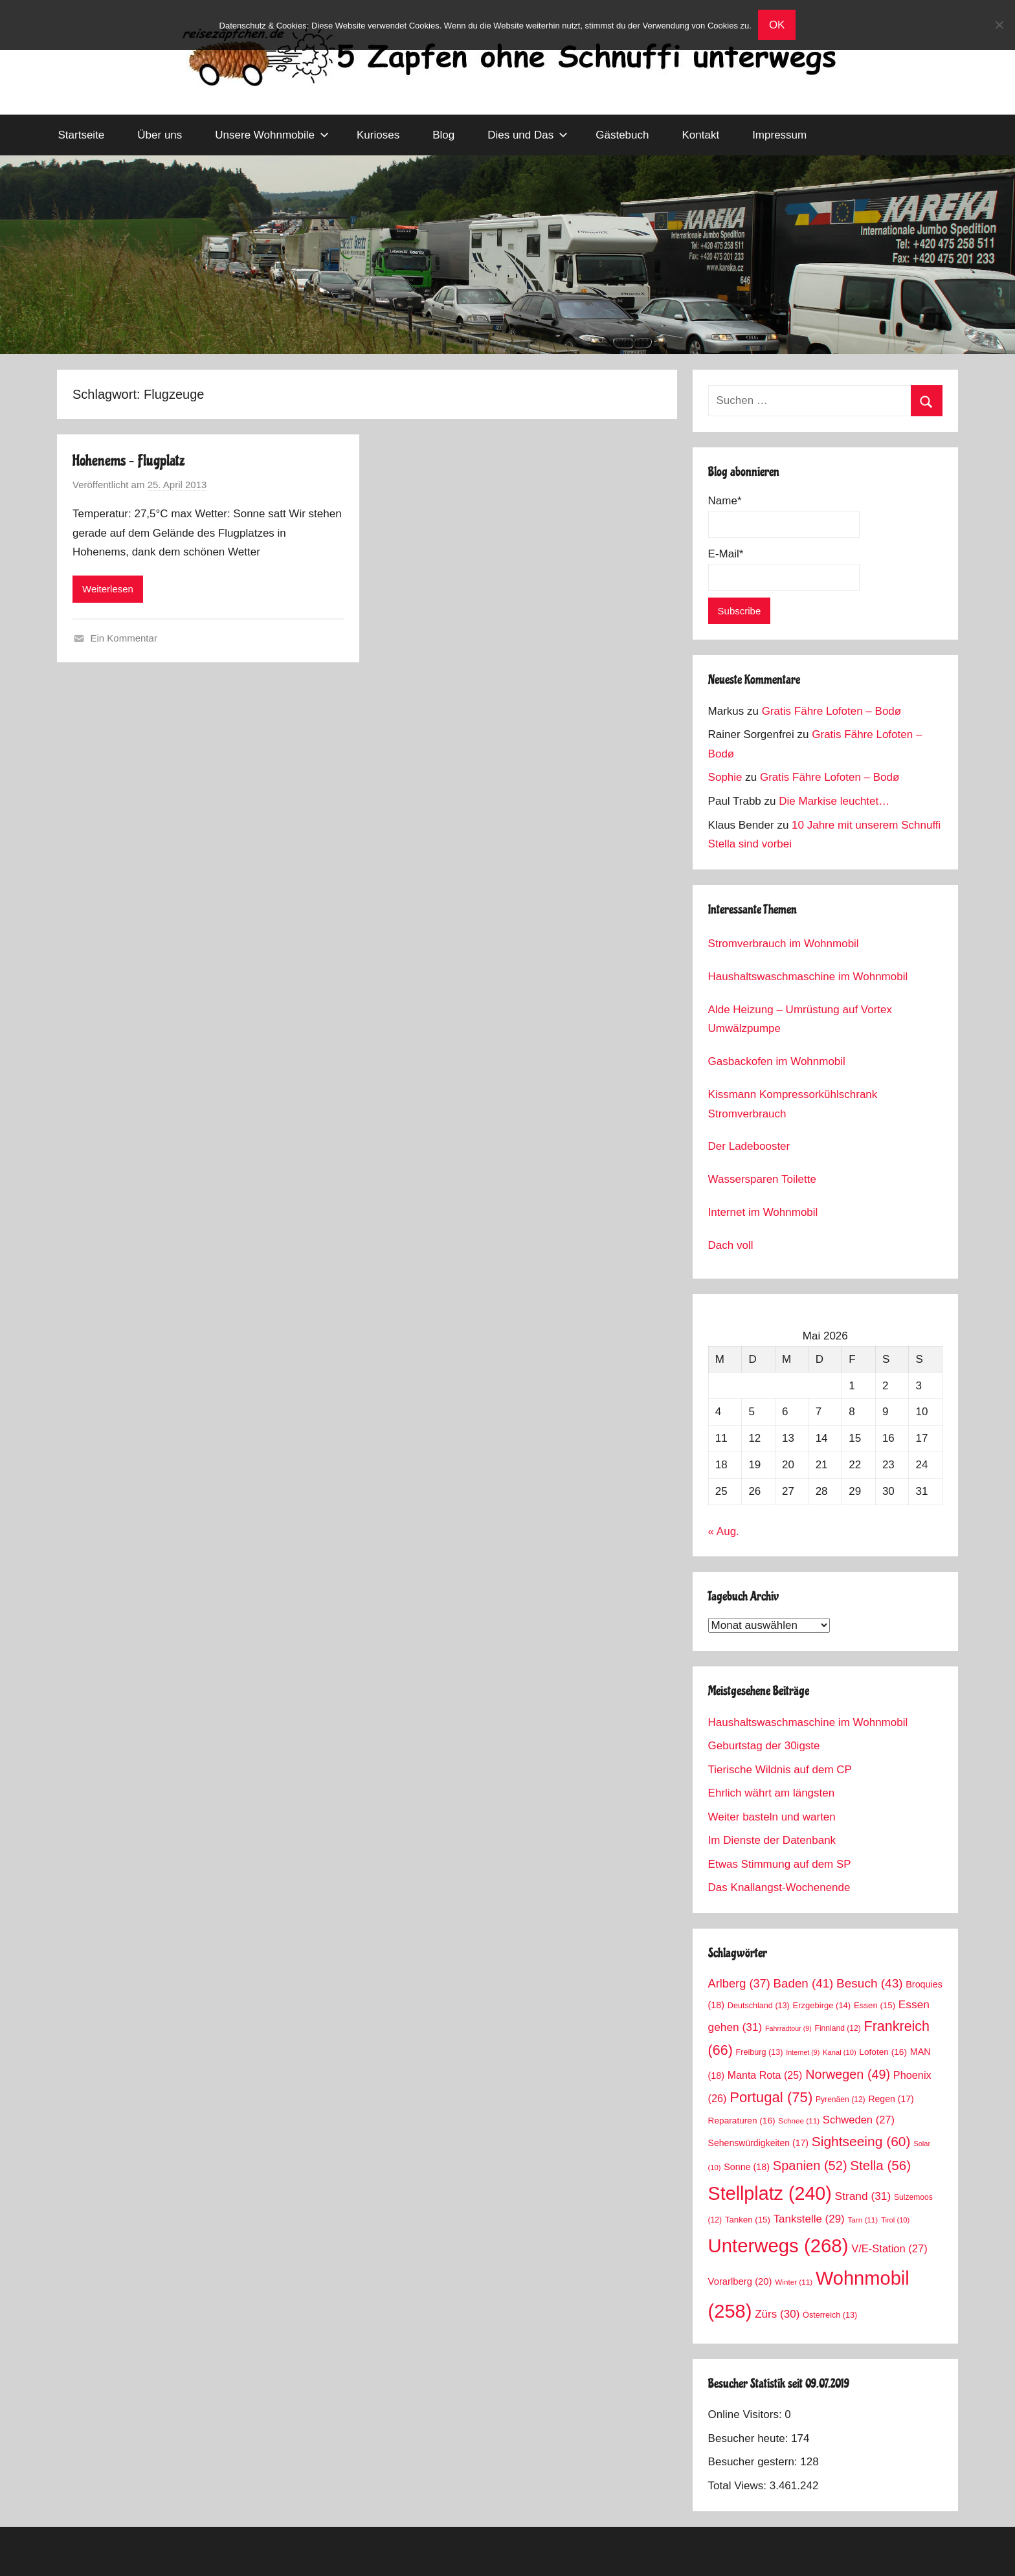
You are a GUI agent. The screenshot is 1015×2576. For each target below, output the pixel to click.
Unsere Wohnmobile (272, 135)
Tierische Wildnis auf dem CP (780, 1770)
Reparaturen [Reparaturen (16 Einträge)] (741, 2120)
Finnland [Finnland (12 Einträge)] (838, 2028)
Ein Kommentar (124, 638)
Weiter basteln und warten (772, 1817)
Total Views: (739, 2486)
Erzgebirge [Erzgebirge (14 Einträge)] (822, 2005)
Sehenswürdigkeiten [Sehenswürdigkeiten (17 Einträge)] (758, 2143)
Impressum (779, 135)
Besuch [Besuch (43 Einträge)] (869, 1983)
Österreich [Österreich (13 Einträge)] (830, 2315)
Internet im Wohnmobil (763, 1212)
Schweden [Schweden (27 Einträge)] (859, 2120)
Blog (443, 135)
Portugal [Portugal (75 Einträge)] (771, 2097)
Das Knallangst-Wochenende (779, 1887)
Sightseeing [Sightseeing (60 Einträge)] (861, 2141)
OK (777, 25)
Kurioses (378, 135)
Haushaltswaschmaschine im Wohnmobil (808, 976)
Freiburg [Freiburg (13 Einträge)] (759, 2052)
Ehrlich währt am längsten (771, 1793)
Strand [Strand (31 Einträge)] (863, 2196)
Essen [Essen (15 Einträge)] (874, 2005)
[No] (998, 24)
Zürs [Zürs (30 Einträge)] (777, 2314)
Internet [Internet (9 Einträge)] (803, 2052)
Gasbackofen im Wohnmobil (776, 1061)
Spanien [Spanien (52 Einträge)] (810, 2165)
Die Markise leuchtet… (834, 801)
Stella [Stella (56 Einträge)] (880, 2165)
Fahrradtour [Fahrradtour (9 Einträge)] (788, 2028)
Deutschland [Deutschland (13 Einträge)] (759, 2005)
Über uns (159, 135)
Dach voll (730, 1245)
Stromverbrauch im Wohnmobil (783, 943)
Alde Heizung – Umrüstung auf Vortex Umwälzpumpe (800, 1019)
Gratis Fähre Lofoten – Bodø (831, 711)
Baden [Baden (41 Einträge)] (804, 1983)
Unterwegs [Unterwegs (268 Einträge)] (778, 2245)
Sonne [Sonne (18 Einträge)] (747, 2167)
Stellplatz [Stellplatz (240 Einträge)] (770, 2193)
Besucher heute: (750, 2438)
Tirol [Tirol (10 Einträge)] (895, 2220)
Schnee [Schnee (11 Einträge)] (799, 2120)
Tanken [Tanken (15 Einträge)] (747, 2219)
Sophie (725, 777)
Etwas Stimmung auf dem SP (779, 1864)
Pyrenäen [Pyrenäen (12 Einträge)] (840, 2099)
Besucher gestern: (754, 2462)
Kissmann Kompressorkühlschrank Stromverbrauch (793, 1104)
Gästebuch (622, 135)
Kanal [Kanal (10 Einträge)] (839, 2052)
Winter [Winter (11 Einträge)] (793, 2282)
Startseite (81, 135)
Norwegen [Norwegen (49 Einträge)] (847, 2074)
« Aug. (723, 1531)
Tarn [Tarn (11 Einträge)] (862, 2219)
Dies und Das (527, 135)
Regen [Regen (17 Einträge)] (890, 2099)
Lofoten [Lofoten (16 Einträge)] (883, 2052)
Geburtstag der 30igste (764, 1746)
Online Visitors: (746, 2414)
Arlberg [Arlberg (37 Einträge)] (739, 1983)
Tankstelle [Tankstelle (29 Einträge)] (809, 2219)
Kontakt (700, 135)
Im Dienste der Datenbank (772, 1840)
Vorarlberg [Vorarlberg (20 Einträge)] (740, 2281)
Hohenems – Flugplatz (128, 460)
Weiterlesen (107, 588)
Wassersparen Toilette (762, 1179)
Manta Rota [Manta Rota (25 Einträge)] (765, 2075)
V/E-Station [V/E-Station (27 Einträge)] (889, 2249)
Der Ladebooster (749, 1146)
